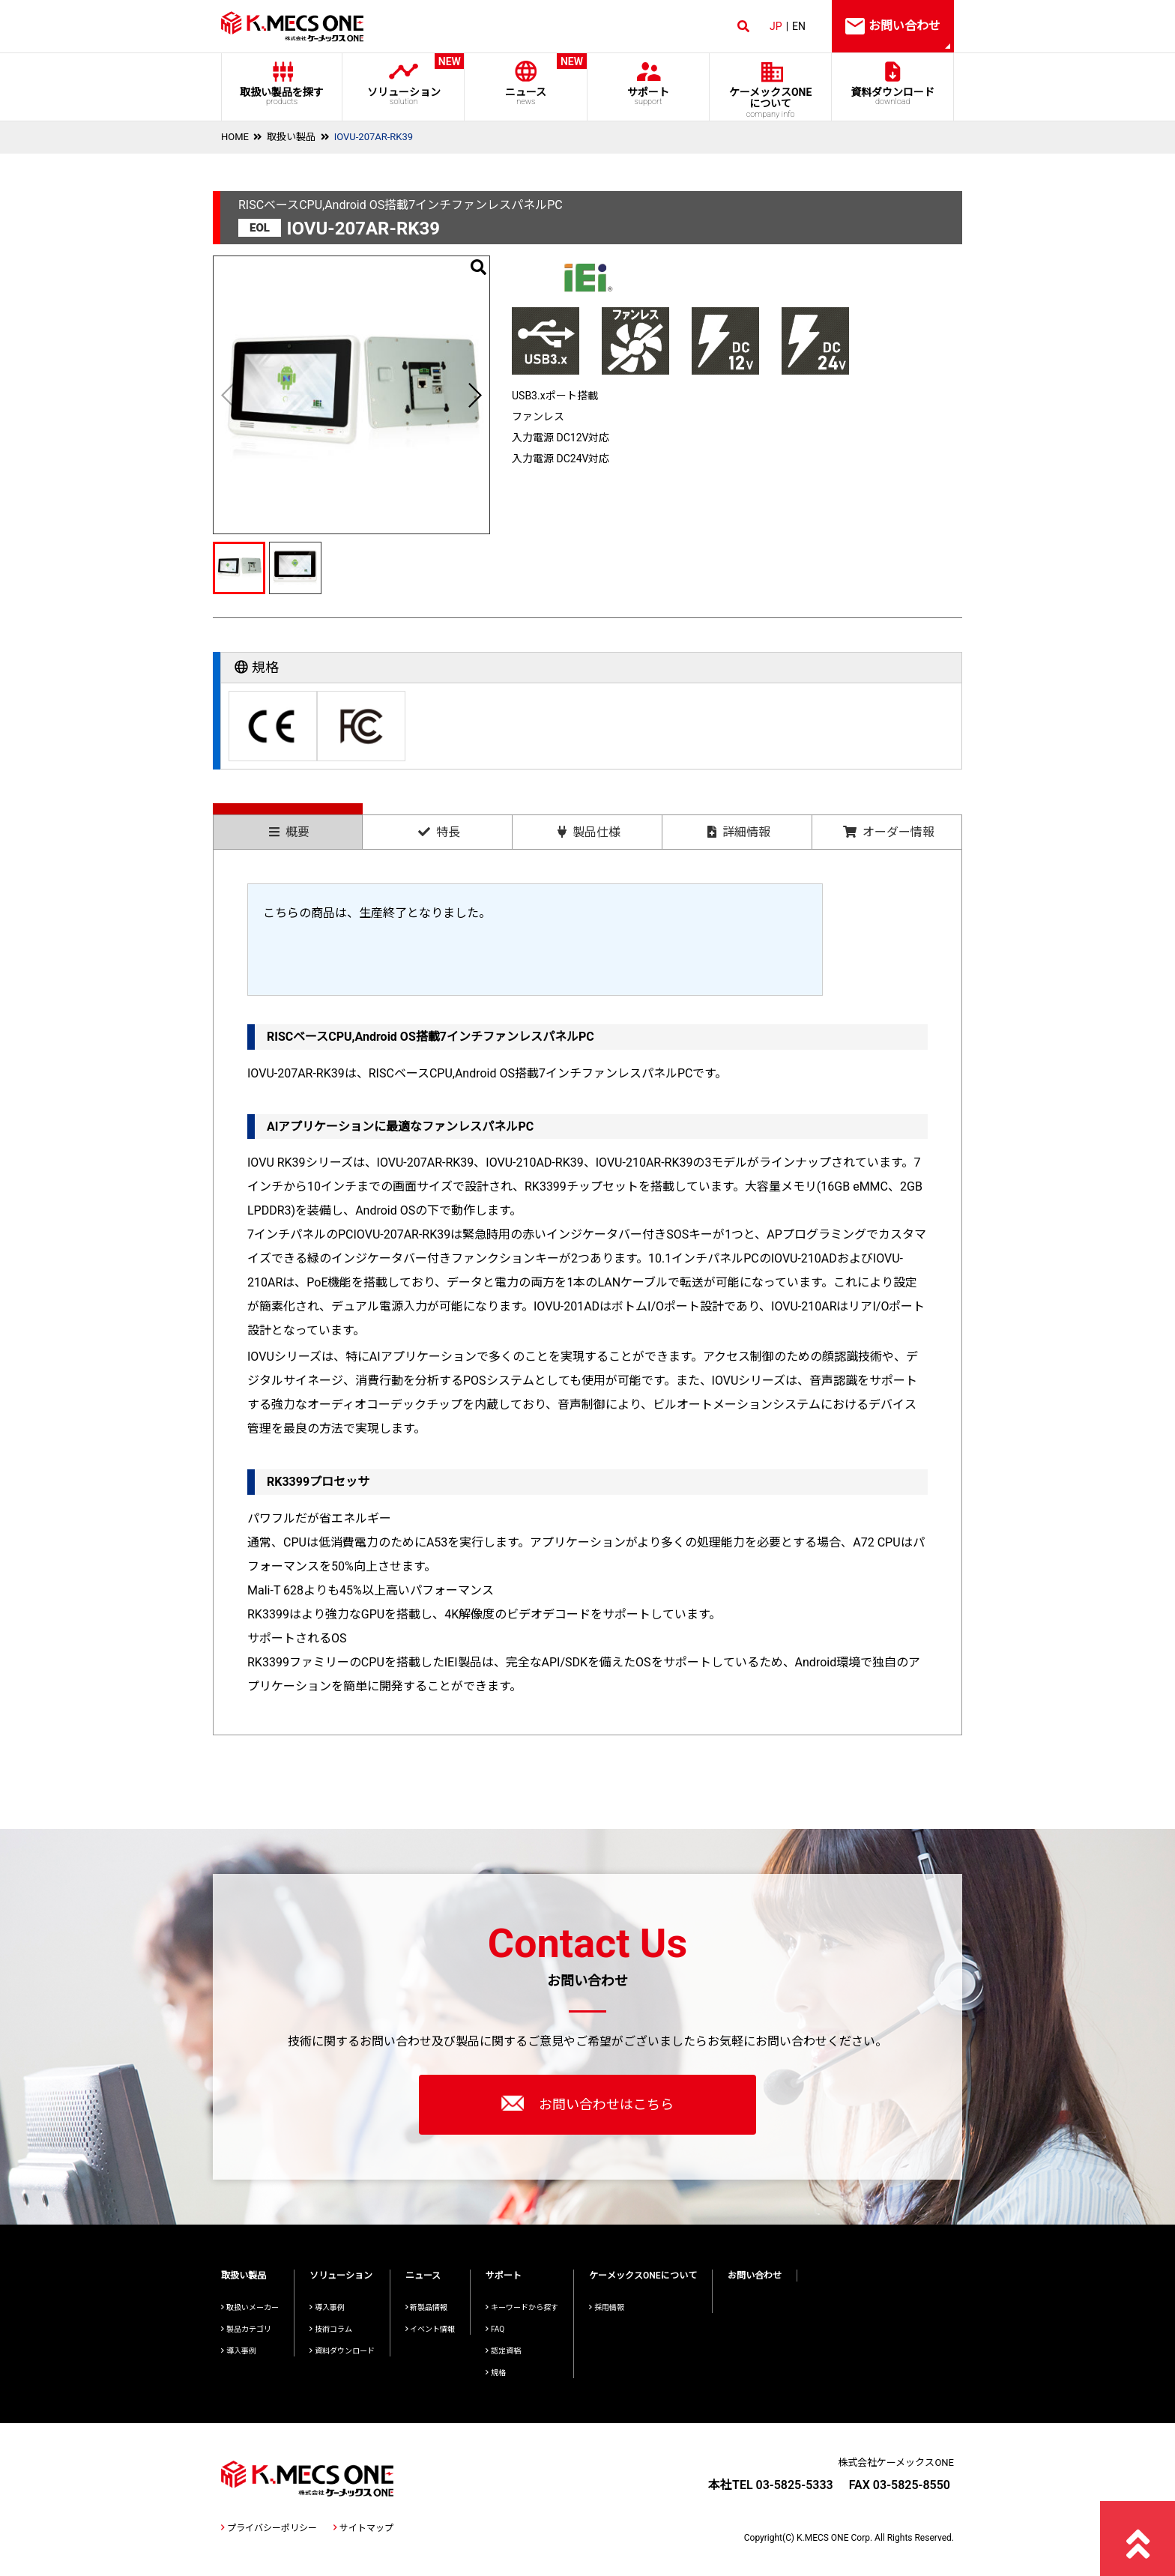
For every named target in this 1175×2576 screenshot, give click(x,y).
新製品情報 (426, 2307)
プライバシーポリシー (269, 2528)
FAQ (495, 2329)
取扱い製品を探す (282, 96)
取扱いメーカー (250, 2307)
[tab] (288, 826)
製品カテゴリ (246, 2329)
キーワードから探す (522, 2307)
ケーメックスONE (770, 102)
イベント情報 (430, 2329)
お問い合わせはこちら (587, 2103)
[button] (474, 394)
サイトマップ (363, 2528)
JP (776, 26)
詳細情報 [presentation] (738, 832)
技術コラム (330, 2329)
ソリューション (403, 79)
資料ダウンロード (893, 96)
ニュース (525, 79)
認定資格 (503, 2351)
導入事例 (238, 2351)
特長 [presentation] (439, 832)
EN (799, 26)
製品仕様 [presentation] (589, 832)
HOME (235, 136)
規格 (496, 2372)
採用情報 (606, 2307)
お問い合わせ (755, 2275)
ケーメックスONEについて (643, 2275)
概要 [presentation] (289, 832)
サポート (648, 96)
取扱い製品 (291, 136)
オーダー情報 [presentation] (888, 832)
